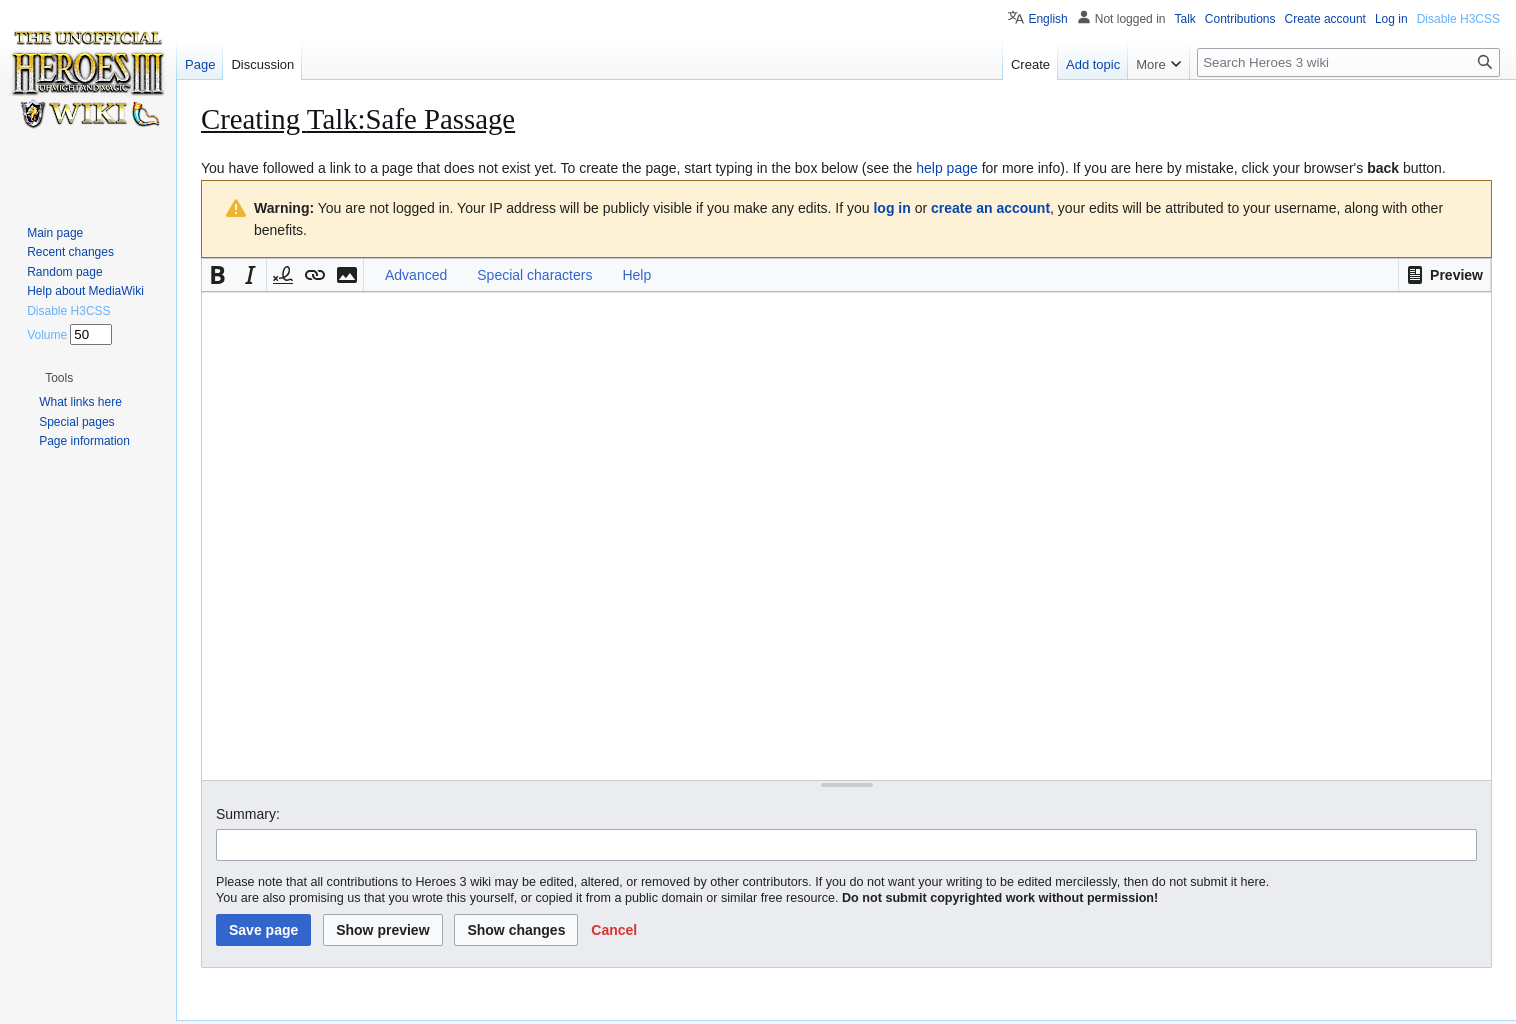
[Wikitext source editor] (846, 535)
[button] (1444, 275)
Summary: (248, 814)
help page (947, 168)
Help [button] (636, 275)
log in (891, 208)
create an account (990, 208)
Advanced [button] (416, 275)
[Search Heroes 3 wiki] (1348, 62)
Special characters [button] (534, 275)
